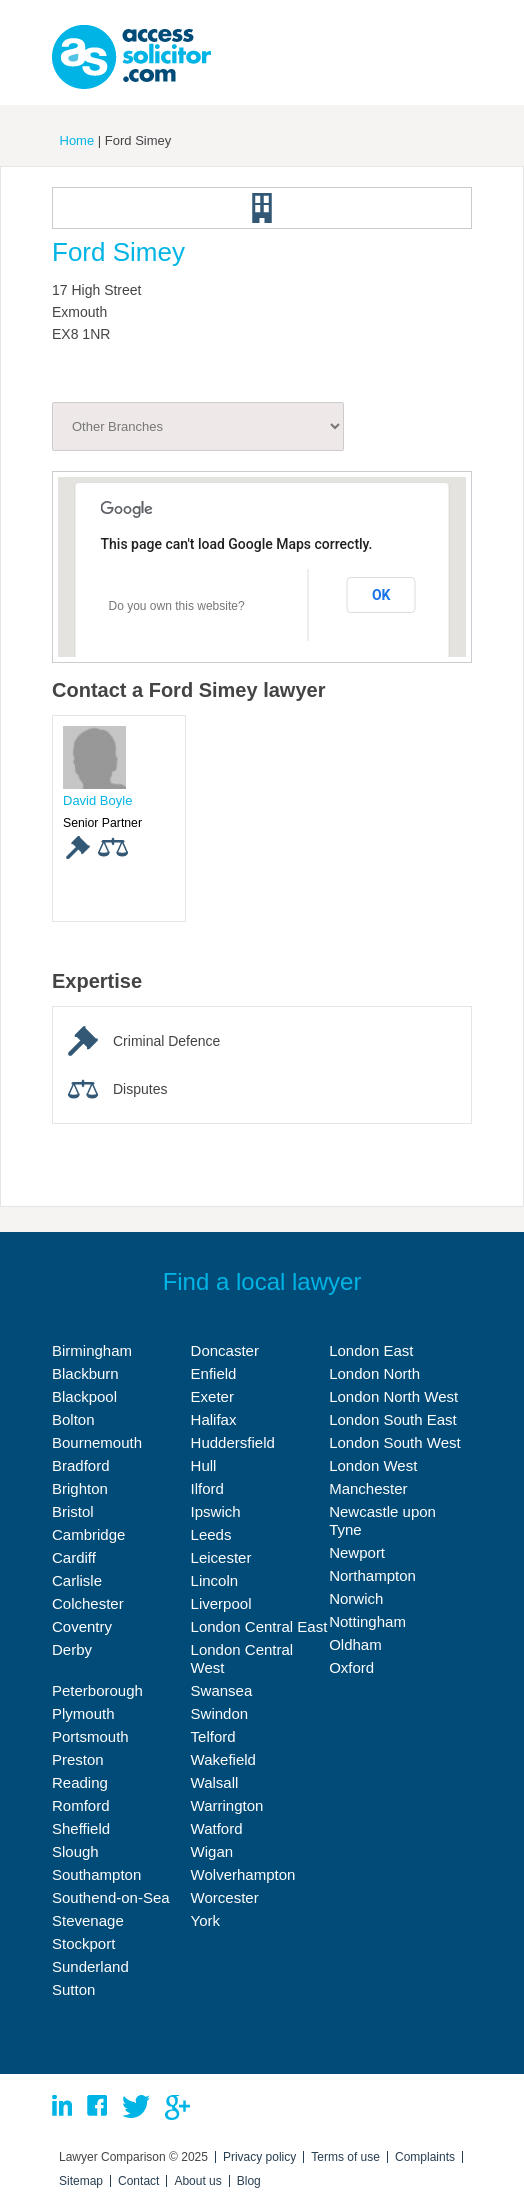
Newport (357, 1552)
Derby (72, 1649)
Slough (75, 1851)
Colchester (88, 1603)
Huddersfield (233, 1442)
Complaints (425, 2157)
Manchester (368, 1488)
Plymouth (83, 1713)
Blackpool (84, 1396)
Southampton (96, 1874)
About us (197, 2181)
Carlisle (77, 1580)
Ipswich (216, 1511)
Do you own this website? (177, 606)
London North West (393, 1396)
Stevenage (88, 1920)
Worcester (225, 1897)
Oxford (351, 1667)
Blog (249, 2181)
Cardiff (74, 1557)
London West (373, 1465)
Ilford (207, 1488)
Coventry (82, 1626)
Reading (80, 1782)
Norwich (356, 1598)
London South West (394, 1442)
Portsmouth (90, 1736)
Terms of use (345, 2157)
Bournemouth (97, 1442)
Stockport (83, 1943)
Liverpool (221, 1603)
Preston (78, 1759)
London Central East (259, 1626)
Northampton (372, 1575)
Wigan (212, 1851)
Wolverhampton (243, 1874)
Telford (213, 1736)
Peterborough (97, 1690)
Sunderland (90, 1966)
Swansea (222, 1690)
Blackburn (85, 1373)
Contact (138, 2181)
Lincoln (215, 1580)
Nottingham (367, 1621)
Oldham (355, 1644)
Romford (81, 1805)
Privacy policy (259, 2157)
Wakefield (223, 1759)
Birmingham (92, 1350)
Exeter (212, 1396)
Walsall (215, 1782)
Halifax (214, 1419)
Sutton (73, 1989)
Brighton (80, 1488)
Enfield (214, 1373)
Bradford (81, 1465)
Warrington (227, 1805)
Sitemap (81, 2181)
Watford (217, 1828)
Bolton (73, 1419)
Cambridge (88, 1534)
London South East (393, 1419)
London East (371, 1350)
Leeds (211, 1534)
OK (381, 595)
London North (374, 1373)
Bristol (73, 1511)
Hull (204, 1465)
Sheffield (81, 1828)
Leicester (221, 1557)
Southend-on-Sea (111, 1897)
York (205, 1920)
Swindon (220, 1713)
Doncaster (225, 1350)
